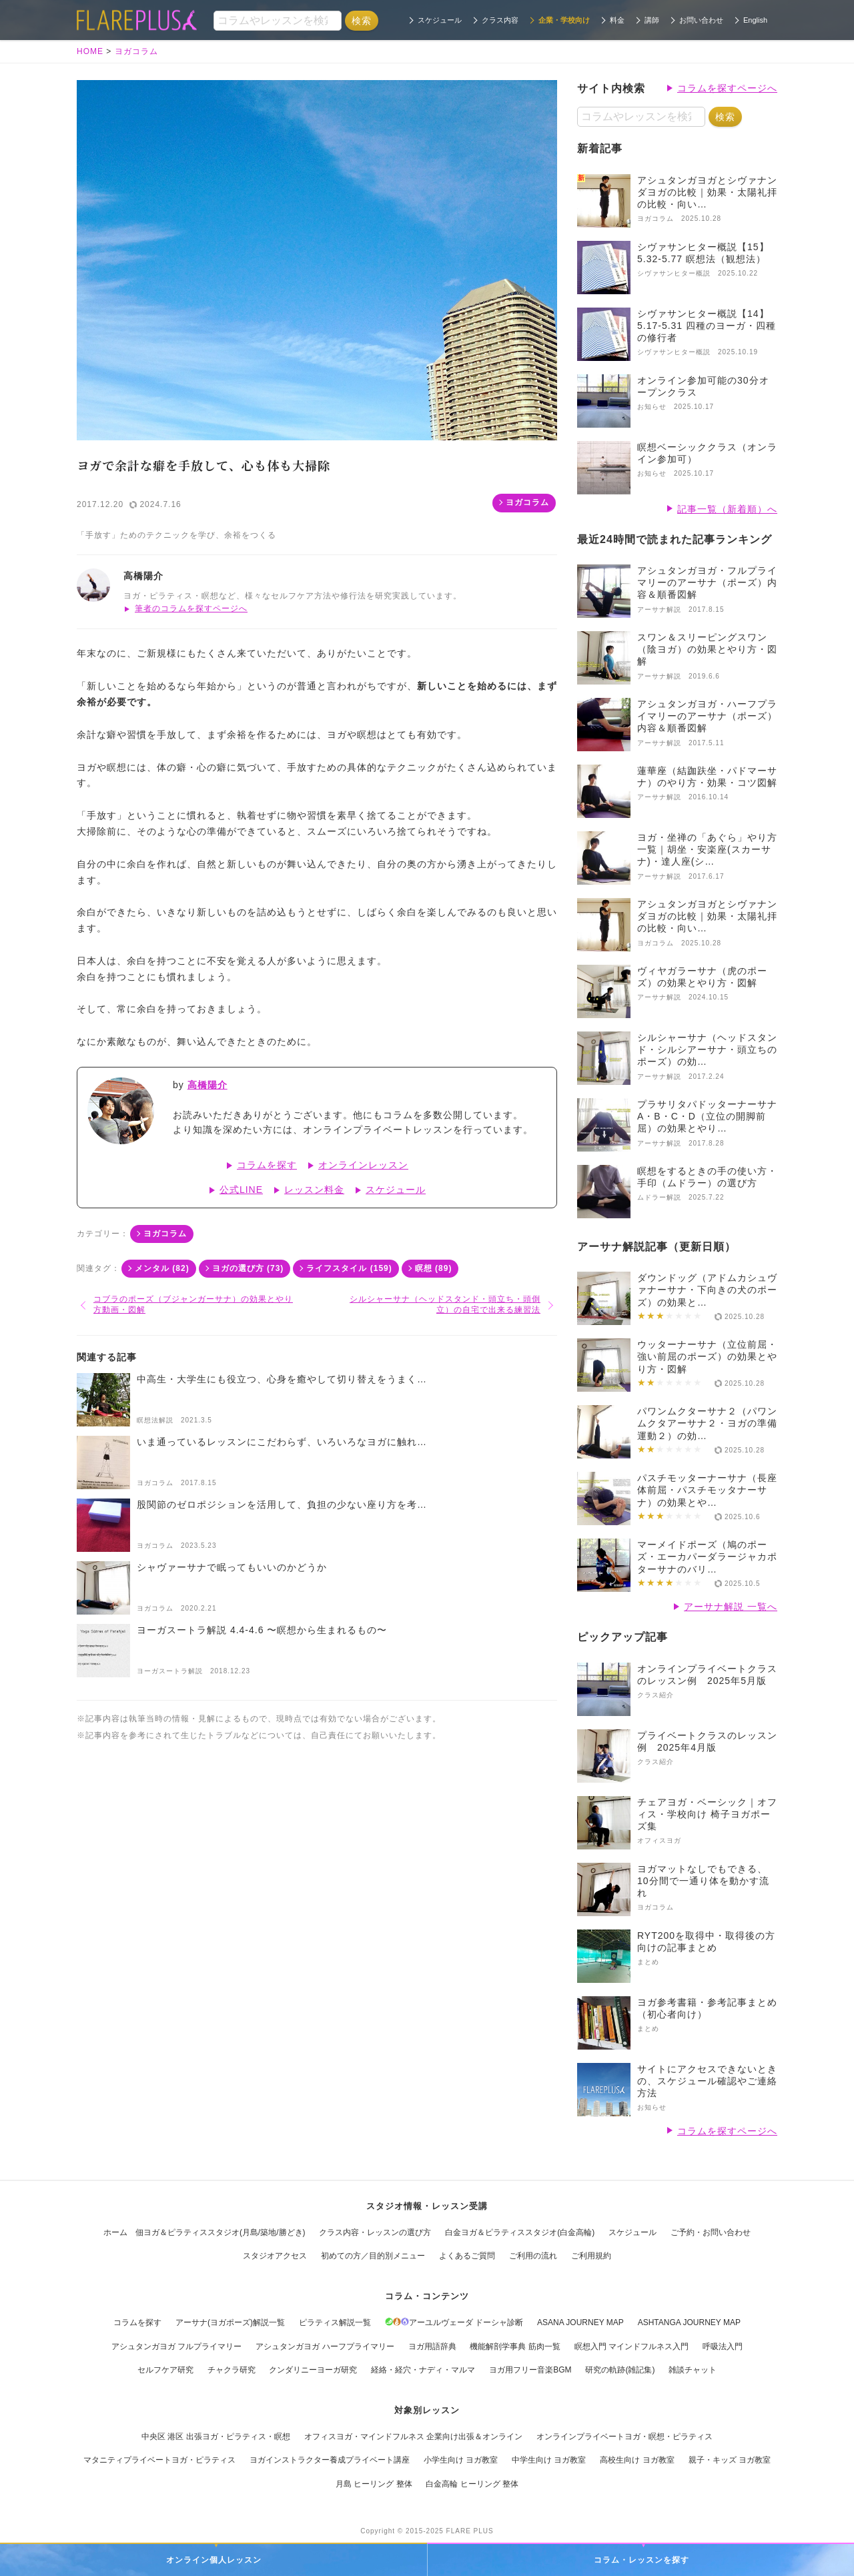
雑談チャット (693, 2370)
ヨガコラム (527, 502)
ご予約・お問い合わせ (711, 2232)
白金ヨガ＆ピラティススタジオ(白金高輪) (519, 2232)
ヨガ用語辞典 (432, 2346)
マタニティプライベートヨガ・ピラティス (159, 2460)
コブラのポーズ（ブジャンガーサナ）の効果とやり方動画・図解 (193, 1304)
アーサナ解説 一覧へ (730, 1606)
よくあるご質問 (467, 2255)
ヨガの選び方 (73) (248, 1268)
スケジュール (440, 20)
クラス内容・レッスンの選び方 (375, 2232)
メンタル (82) (162, 1268)
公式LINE (241, 1189)
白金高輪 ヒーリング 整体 (472, 2484)
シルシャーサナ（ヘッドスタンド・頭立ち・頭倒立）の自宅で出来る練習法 (445, 1304)
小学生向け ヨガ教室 (461, 2460)
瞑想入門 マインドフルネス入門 (631, 2346)
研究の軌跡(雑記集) (620, 2370)
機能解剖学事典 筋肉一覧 (515, 2346)
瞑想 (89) (433, 1268)
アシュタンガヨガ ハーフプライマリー (325, 2346)
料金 (617, 20)
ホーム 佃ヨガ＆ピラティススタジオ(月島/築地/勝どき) (204, 2232)
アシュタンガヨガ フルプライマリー (176, 2346)
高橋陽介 (207, 1085)
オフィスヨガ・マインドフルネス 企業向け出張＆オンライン (413, 2436)
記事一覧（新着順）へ (727, 509)
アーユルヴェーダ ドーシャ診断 (454, 2322)
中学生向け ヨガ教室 (549, 2460)
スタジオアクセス (275, 2255)
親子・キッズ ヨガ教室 (730, 2460)
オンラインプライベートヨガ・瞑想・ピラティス (624, 2436)
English (755, 20)
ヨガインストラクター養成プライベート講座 (330, 2460)
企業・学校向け (564, 20)
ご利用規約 (591, 2255)
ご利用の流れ (533, 2255)
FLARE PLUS (470, 2531)
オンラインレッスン (363, 1165)
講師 (652, 20)
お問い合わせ (701, 20)
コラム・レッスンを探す (641, 2560)
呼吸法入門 (723, 2346)
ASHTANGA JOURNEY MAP (689, 2322)
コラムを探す (267, 1165)
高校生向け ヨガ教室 (637, 2460)
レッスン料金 (314, 1189)
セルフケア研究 (165, 2370)
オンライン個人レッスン (214, 2560)
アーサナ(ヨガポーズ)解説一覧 (230, 2322)
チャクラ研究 (231, 2370)
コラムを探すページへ (727, 88)
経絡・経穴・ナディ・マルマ (423, 2370)
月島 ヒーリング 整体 (374, 2484)
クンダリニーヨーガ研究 (313, 2370)
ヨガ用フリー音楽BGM (530, 2370)
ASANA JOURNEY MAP (580, 2322)
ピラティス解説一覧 (335, 2322)
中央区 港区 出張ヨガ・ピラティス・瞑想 (215, 2436)
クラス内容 (500, 20)
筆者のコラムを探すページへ (191, 608)
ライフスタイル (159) (349, 1268)
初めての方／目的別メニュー (373, 2255)
